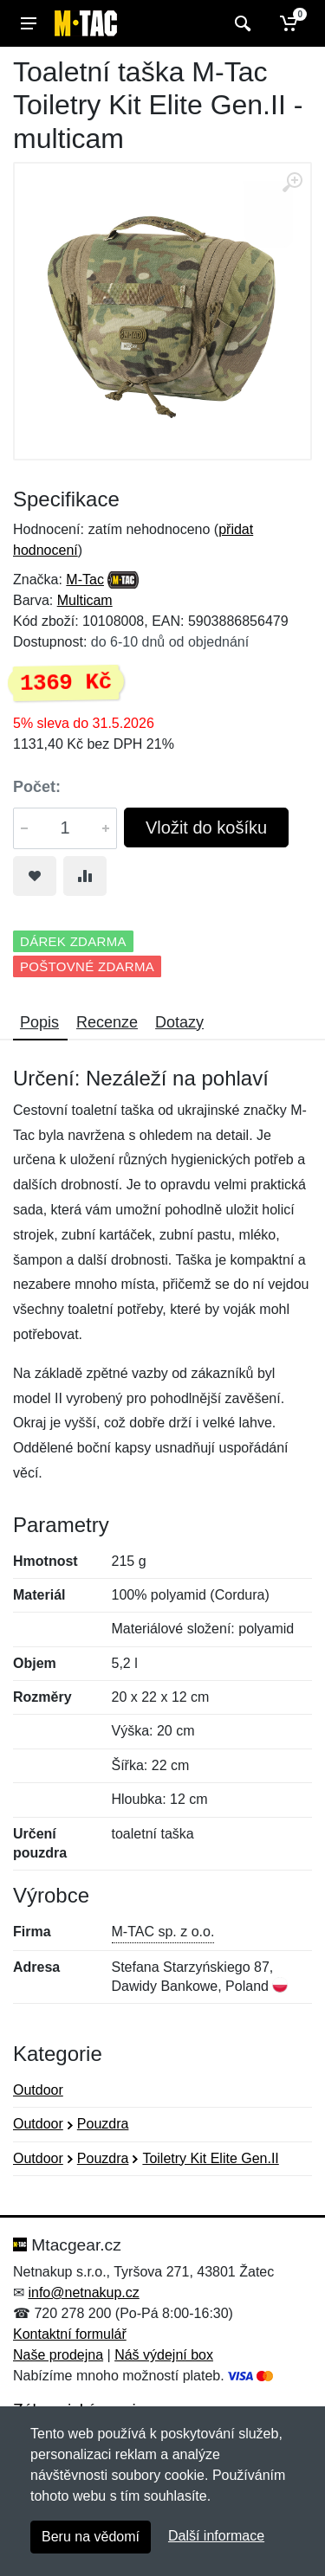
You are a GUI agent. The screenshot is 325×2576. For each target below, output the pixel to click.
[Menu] (28, 23)
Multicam (85, 600)
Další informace (216, 2535)
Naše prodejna (58, 2354)
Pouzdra (103, 2123)
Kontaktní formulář (70, 2334)
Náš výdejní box (163, 2354)
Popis (39, 1022)
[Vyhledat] (240, 23)
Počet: (37, 786)
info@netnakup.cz (83, 2292)
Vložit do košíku (206, 827)
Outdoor (38, 2090)
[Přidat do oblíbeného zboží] (34, 876)
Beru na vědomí (91, 2536)
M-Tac (85, 579)
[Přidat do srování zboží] (85, 876)
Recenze (107, 1022)
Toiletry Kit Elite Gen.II (210, 2158)
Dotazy (179, 1022)
